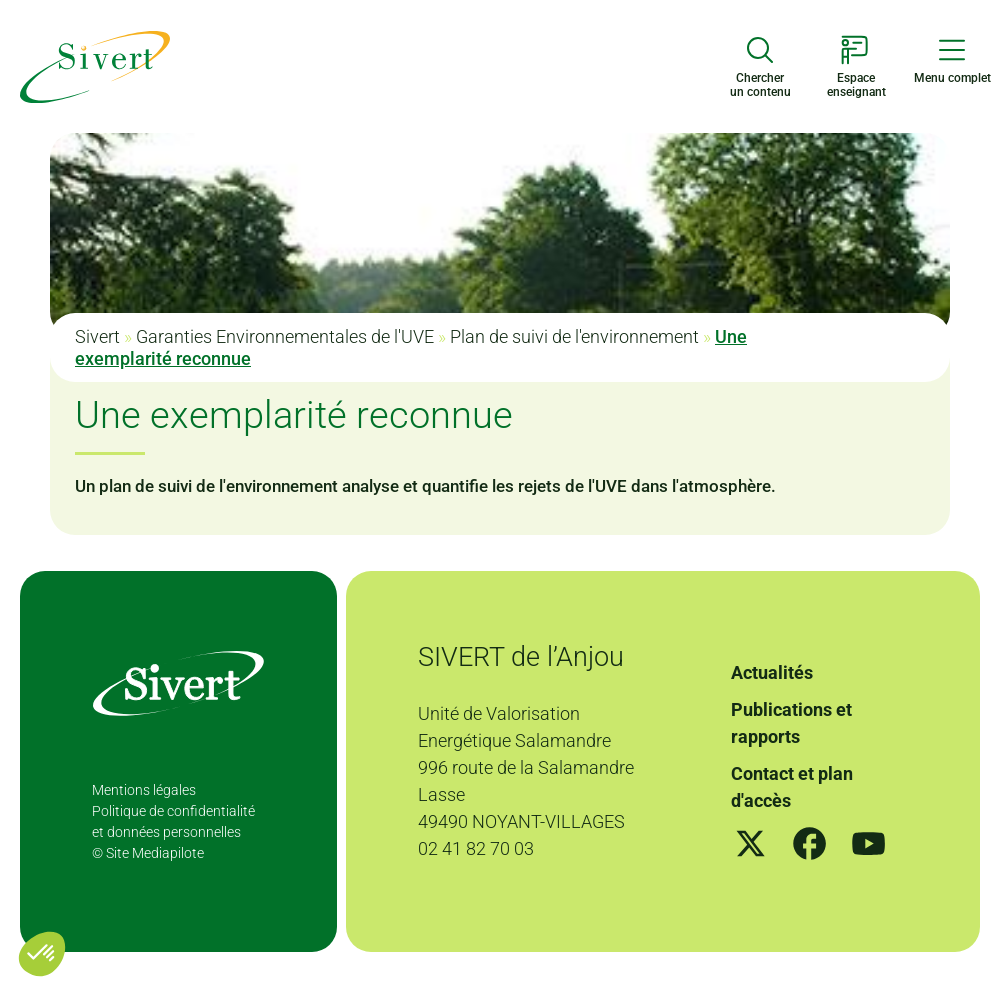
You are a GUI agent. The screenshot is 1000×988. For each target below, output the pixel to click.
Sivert (97, 336)
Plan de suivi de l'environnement (574, 336)
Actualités (772, 672)
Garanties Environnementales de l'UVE (285, 336)
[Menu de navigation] (952, 60)
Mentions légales (144, 790)
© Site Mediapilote (148, 853)
